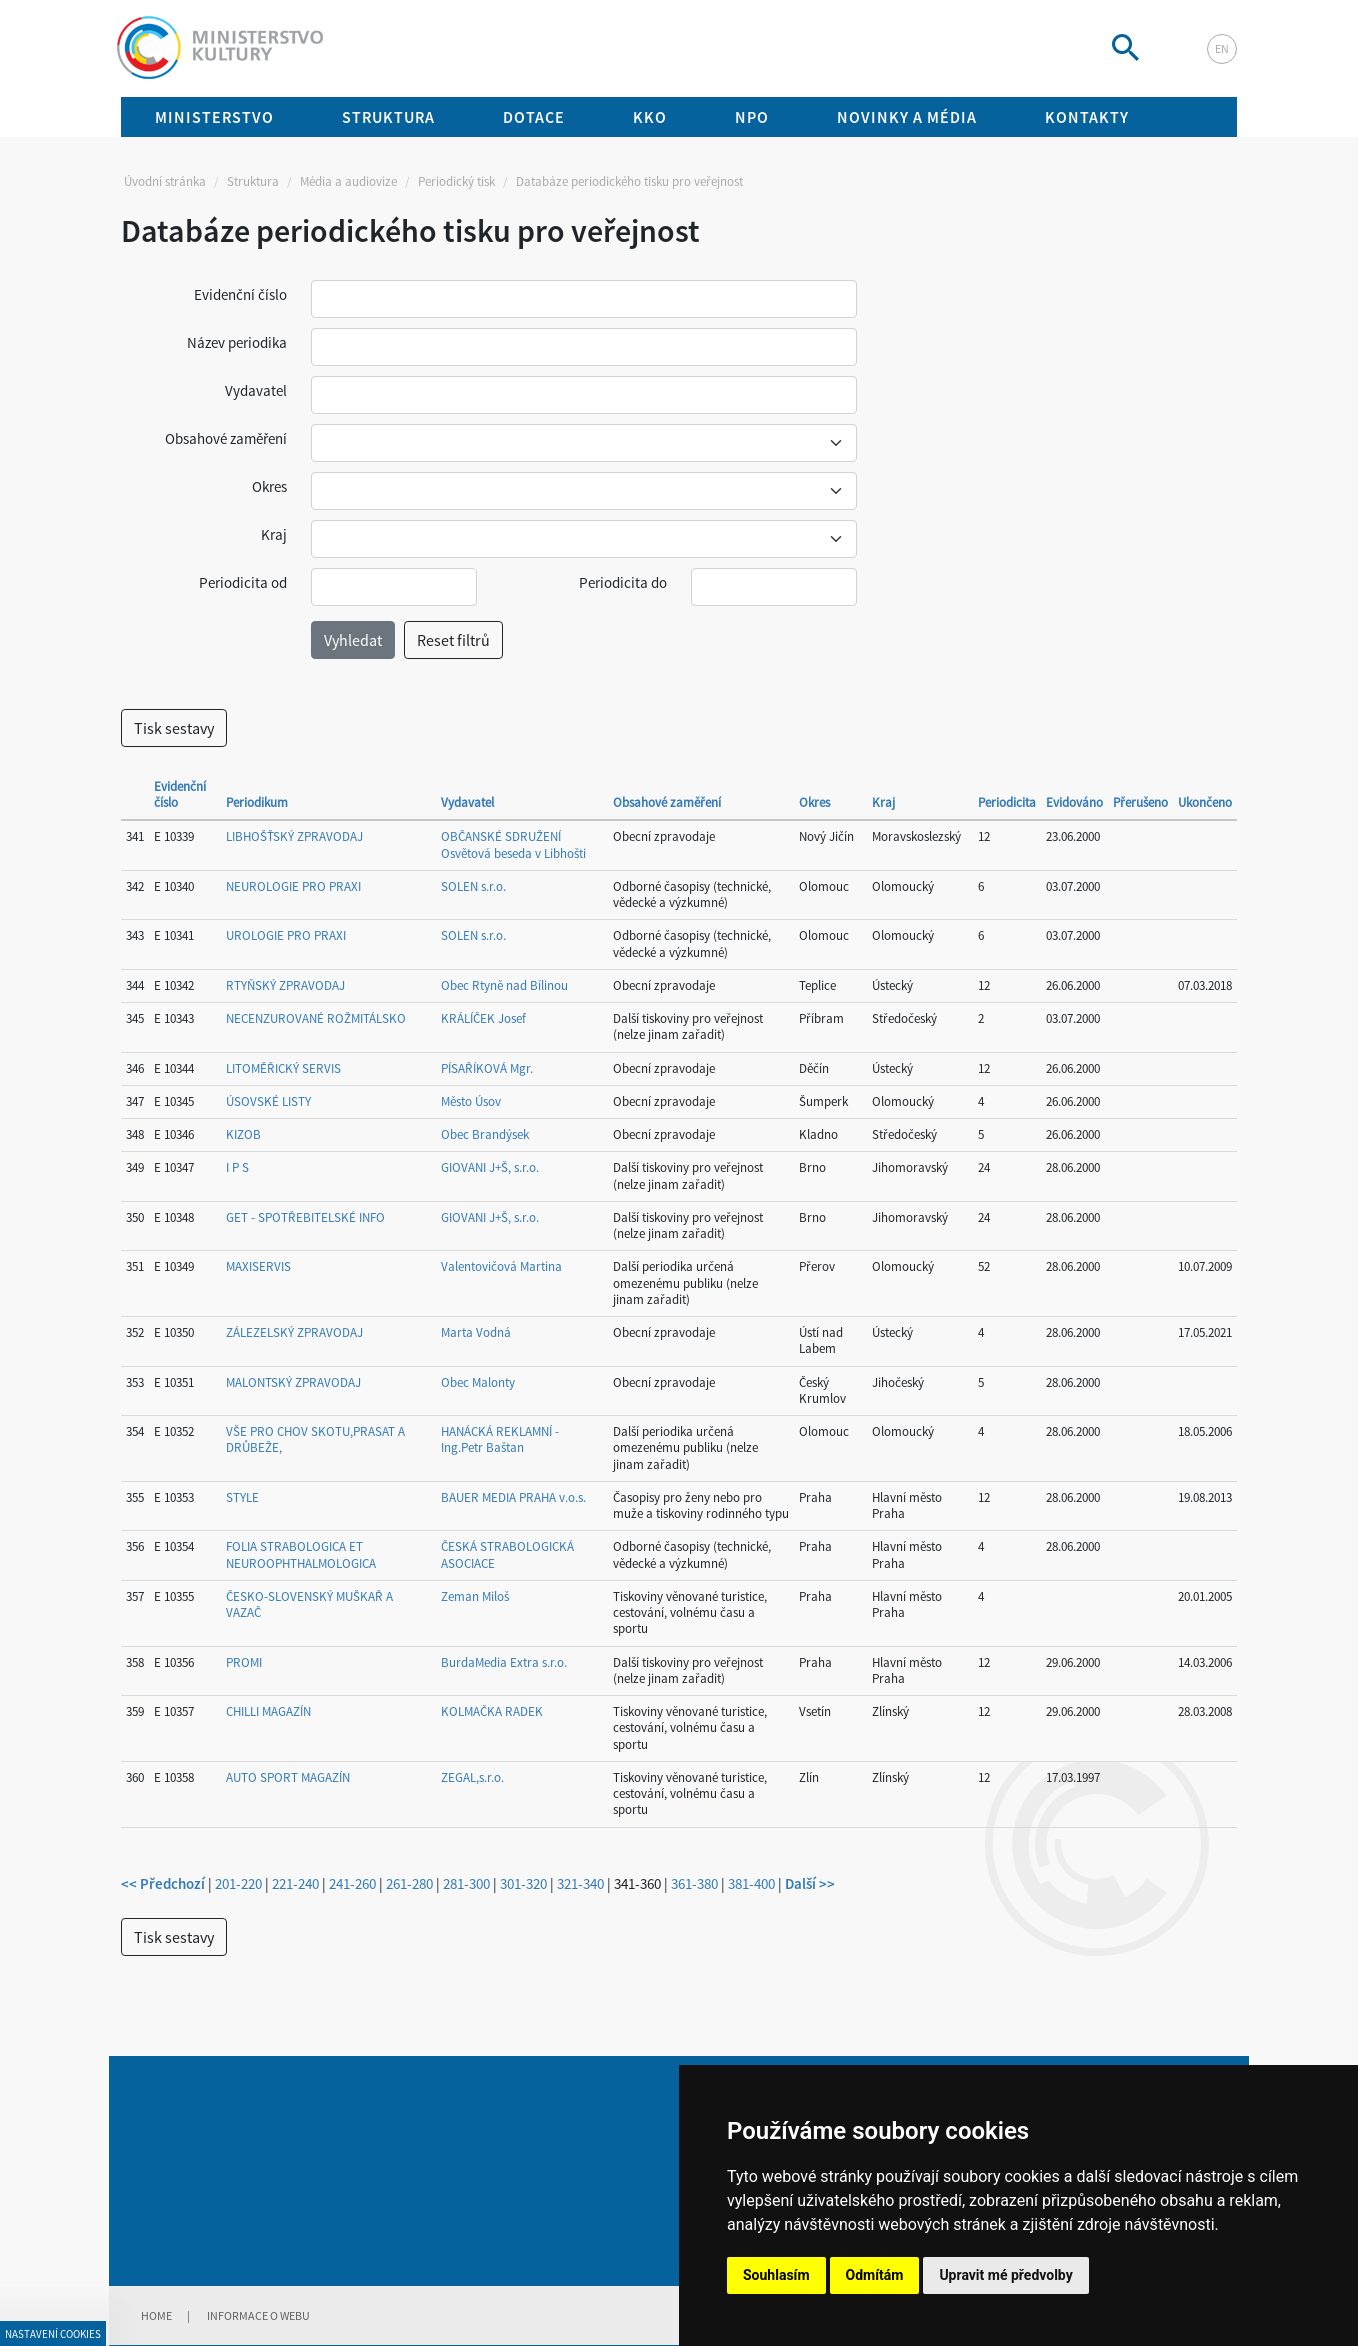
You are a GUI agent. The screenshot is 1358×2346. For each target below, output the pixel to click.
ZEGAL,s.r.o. (472, 1777)
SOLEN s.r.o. (473, 886)
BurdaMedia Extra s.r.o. (504, 1662)
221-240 (295, 1883)
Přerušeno (1140, 802)
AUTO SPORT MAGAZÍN (288, 1777)
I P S (237, 1167)
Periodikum (257, 802)
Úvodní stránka (165, 181)
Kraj (274, 534)
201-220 (238, 1883)
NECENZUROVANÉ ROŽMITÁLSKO (316, 1018)
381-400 (751, 1883)
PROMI (244, 1662)
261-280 (409, 1883)
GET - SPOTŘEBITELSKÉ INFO (305, 1217)
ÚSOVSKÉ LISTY (268, 1101)
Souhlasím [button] (776, 2275)
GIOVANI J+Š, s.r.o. (490, 1167)
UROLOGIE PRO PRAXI (286, 935)
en (1222, 48)
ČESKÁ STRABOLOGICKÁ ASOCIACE (507, 1554)
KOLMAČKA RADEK (492, 1711)
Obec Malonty (478, 1382)
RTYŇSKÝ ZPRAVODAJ (285, 985)
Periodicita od (243, 582)
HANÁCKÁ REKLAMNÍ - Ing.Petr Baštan (500, 1439)
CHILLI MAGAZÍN (268, 1711)
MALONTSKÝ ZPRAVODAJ (293, 1382)
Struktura (253, 181)
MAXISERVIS (258, 1266)
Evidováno (1074, 802)
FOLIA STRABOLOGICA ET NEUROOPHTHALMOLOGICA (301, 1554)
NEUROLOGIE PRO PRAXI (293, 886)
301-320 (523, 1883)
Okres (269, 486)
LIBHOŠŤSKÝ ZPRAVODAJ (294, 836)
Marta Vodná (476, 1332)
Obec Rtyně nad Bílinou (504, 985)
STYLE (242, 1497)
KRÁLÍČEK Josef (483, 1018)
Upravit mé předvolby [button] (1005, 2275)
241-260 (352, 1883)
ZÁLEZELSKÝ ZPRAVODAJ (294, 1332)
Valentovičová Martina (501, 1266)
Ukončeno (1205, 802)
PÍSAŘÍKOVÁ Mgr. (487, 1068)
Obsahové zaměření (226, 438)
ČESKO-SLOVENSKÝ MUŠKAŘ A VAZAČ (309, 1604)
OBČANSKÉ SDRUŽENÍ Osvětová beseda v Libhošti (513, 844)
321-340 (580, 1883)
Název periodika (237, 342)
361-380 (694, 1883)
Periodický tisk (456, 181)
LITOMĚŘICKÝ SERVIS (283, 1068)
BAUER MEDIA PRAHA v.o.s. (513, 1497)
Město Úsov (471, 1101)
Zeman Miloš (475, 1596)
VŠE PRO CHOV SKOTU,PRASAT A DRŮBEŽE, (315, 1439)
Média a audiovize (348, 181)
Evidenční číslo (240, 294)
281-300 (466, 1883)
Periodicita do (623, 582)
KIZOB (243, 1134)
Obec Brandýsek (485, 1134)
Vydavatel (256, 390)
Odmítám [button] (875, 2275)
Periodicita (1007, 802)
